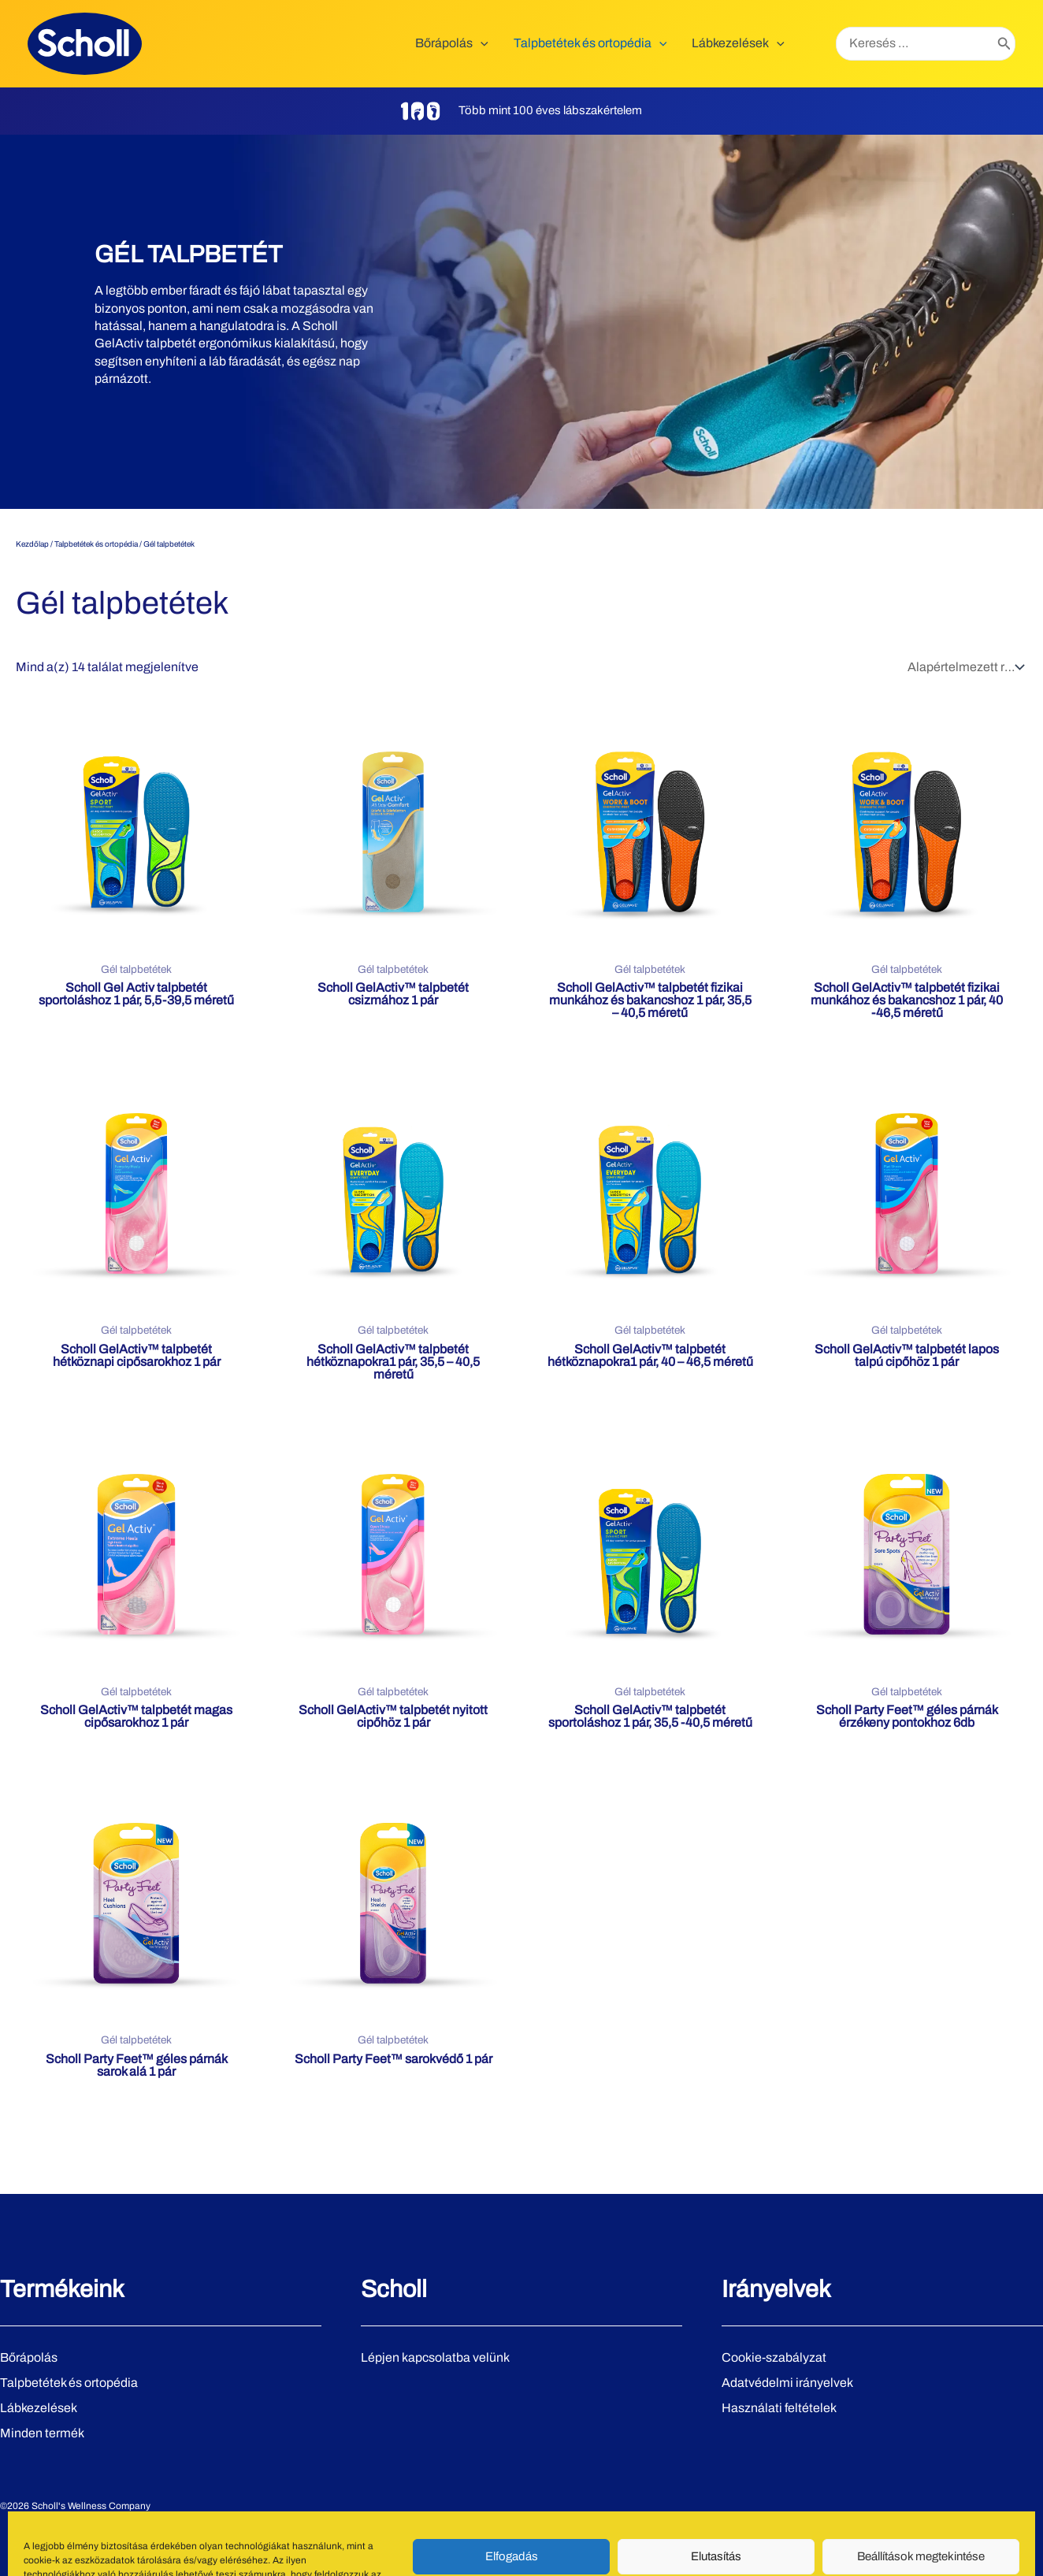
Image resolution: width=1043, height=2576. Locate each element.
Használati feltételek (779, 2408)
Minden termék (42, 2433)
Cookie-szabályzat (774, 2357)
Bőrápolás (29, 2357)
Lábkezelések (38, 2408)
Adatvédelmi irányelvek (787, 2382)
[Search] (1004, 44)
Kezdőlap (32, 544)
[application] (480, 43)
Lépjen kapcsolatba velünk (435, 2357)
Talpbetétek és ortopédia (96, 544)
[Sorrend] (964, 667)
